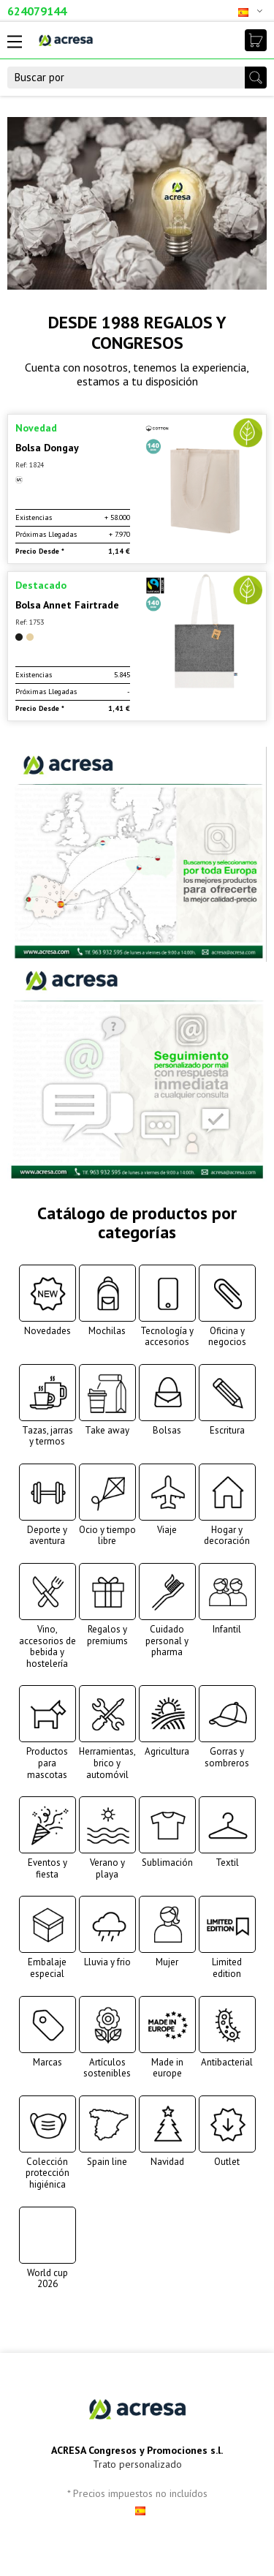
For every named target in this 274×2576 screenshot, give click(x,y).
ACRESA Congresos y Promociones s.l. (137, 2450)
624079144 (36, 11)
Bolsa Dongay (47, 448)
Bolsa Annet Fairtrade (67, 605)
